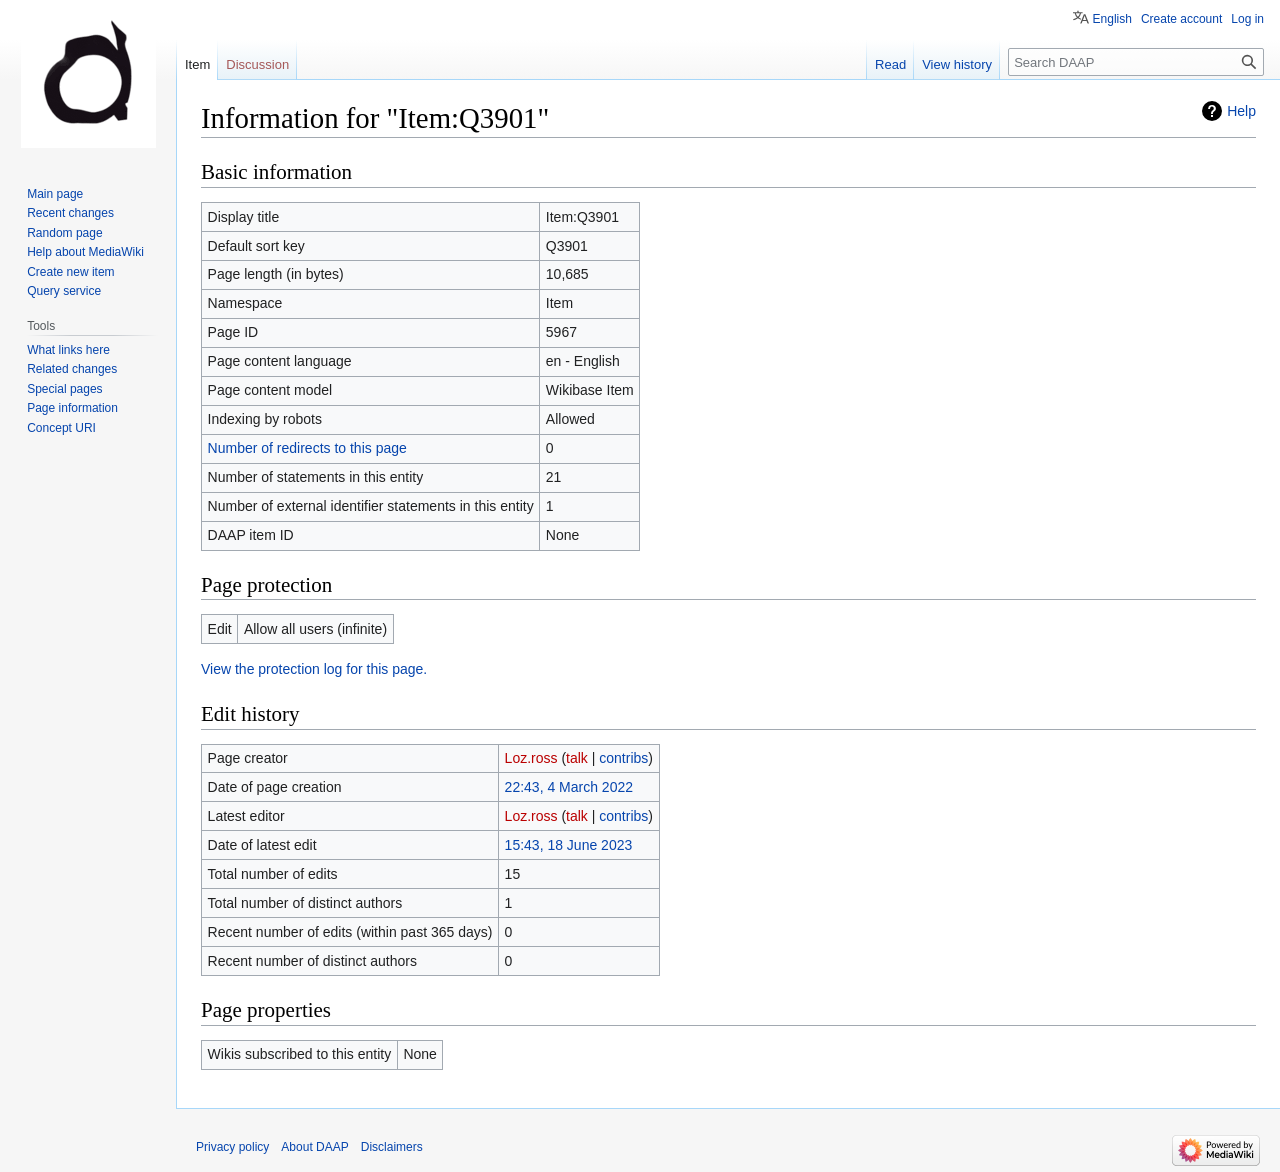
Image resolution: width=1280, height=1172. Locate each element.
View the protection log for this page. (314, 669)
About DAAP (314, 1147)
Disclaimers (392, 1147)
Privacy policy (232, 1147)
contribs (623, 758)
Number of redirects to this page (307, 448)
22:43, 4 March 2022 (569, 787)
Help (1241, 111)
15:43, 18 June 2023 (569, 845)
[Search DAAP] (1136, 62)
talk (577, 758)
